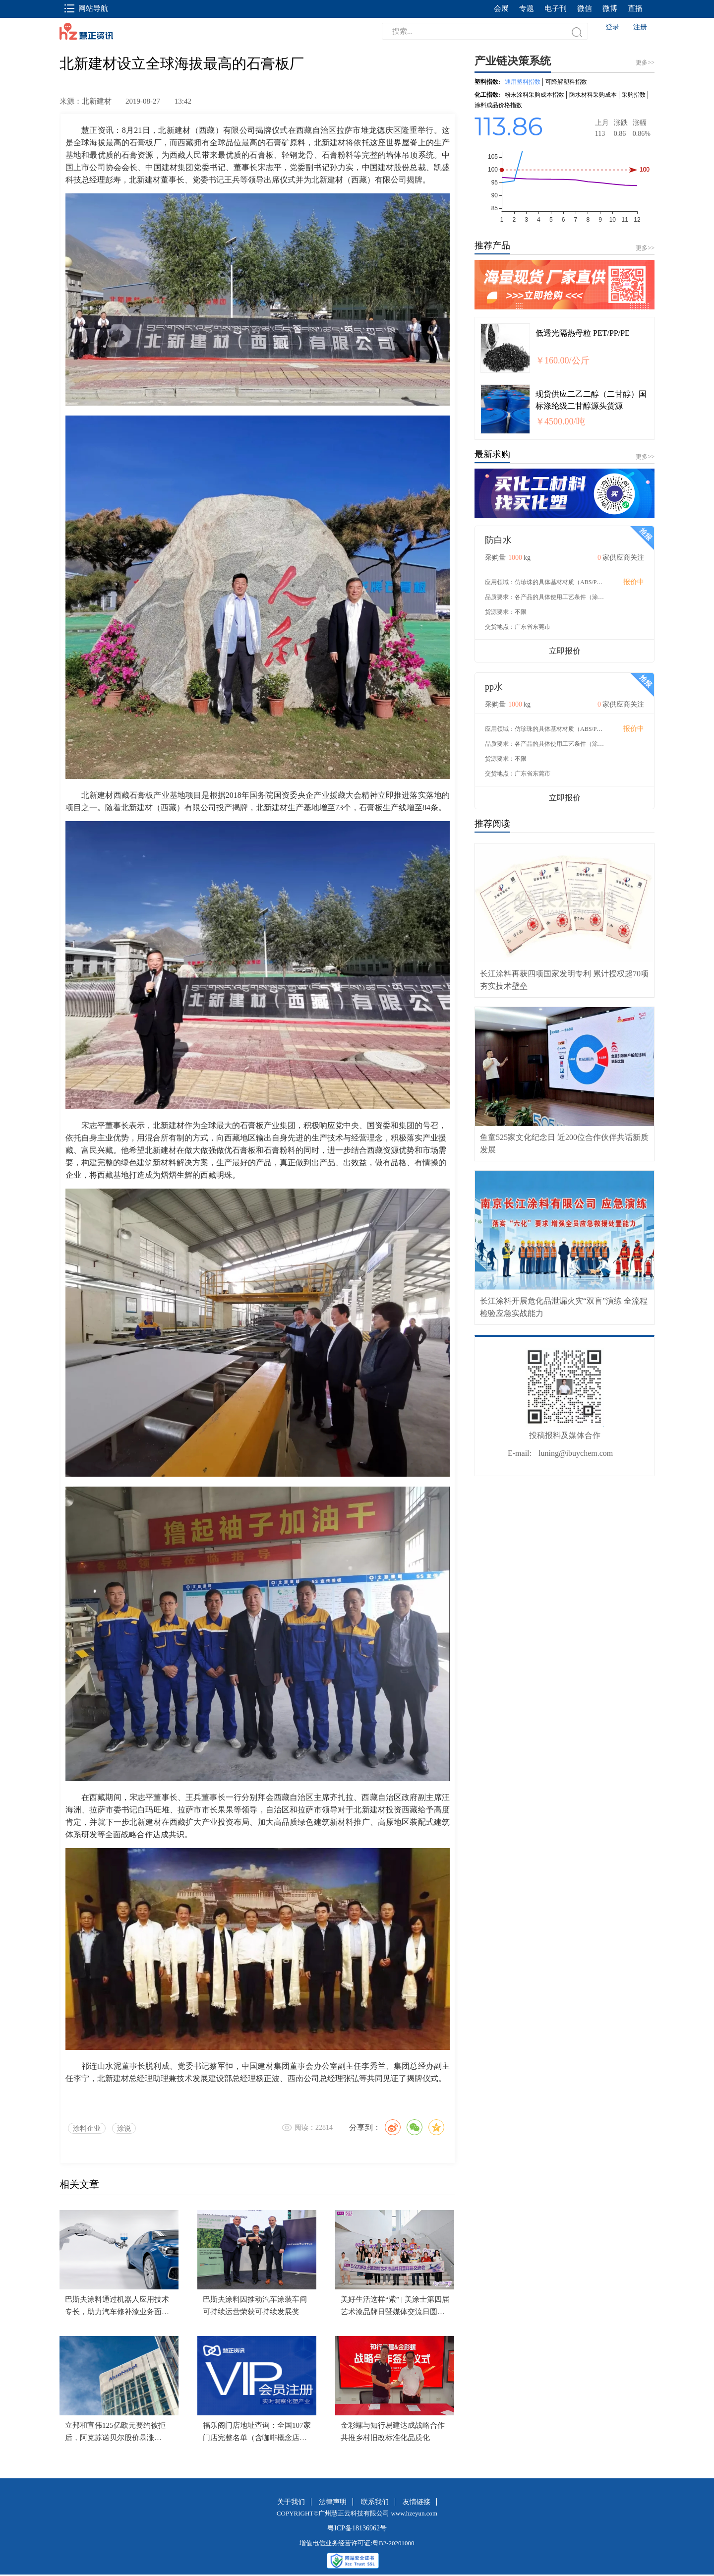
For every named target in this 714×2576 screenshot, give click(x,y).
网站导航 (86, 8)
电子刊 (555, 8)
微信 (584, 8)
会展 (501, 8)
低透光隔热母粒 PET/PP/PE (583, 333)
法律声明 (333, 2502)
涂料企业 (87, 2128)
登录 (612, 27)
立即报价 (565, 651)
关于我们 (291, 2502)
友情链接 (416, 2502)
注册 (640, 27)
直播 (635, 8)
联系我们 (375, 2502)
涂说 (124, 2128)
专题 (526, 8)
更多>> (645, 247)
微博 (609, 8)
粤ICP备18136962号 (357, 2528)
